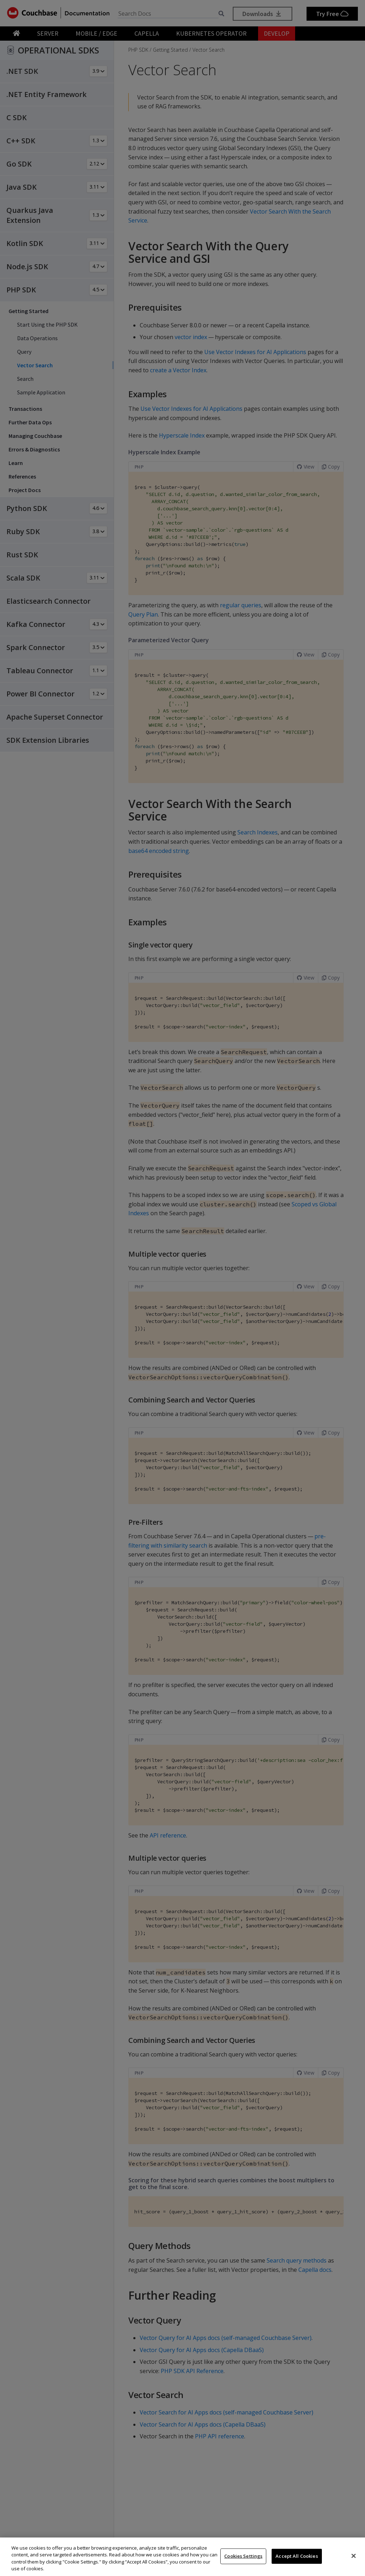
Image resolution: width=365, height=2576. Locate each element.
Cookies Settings (243, 2556)
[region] (182, 2556)
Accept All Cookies (297, 2556)
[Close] (353, 2556)
